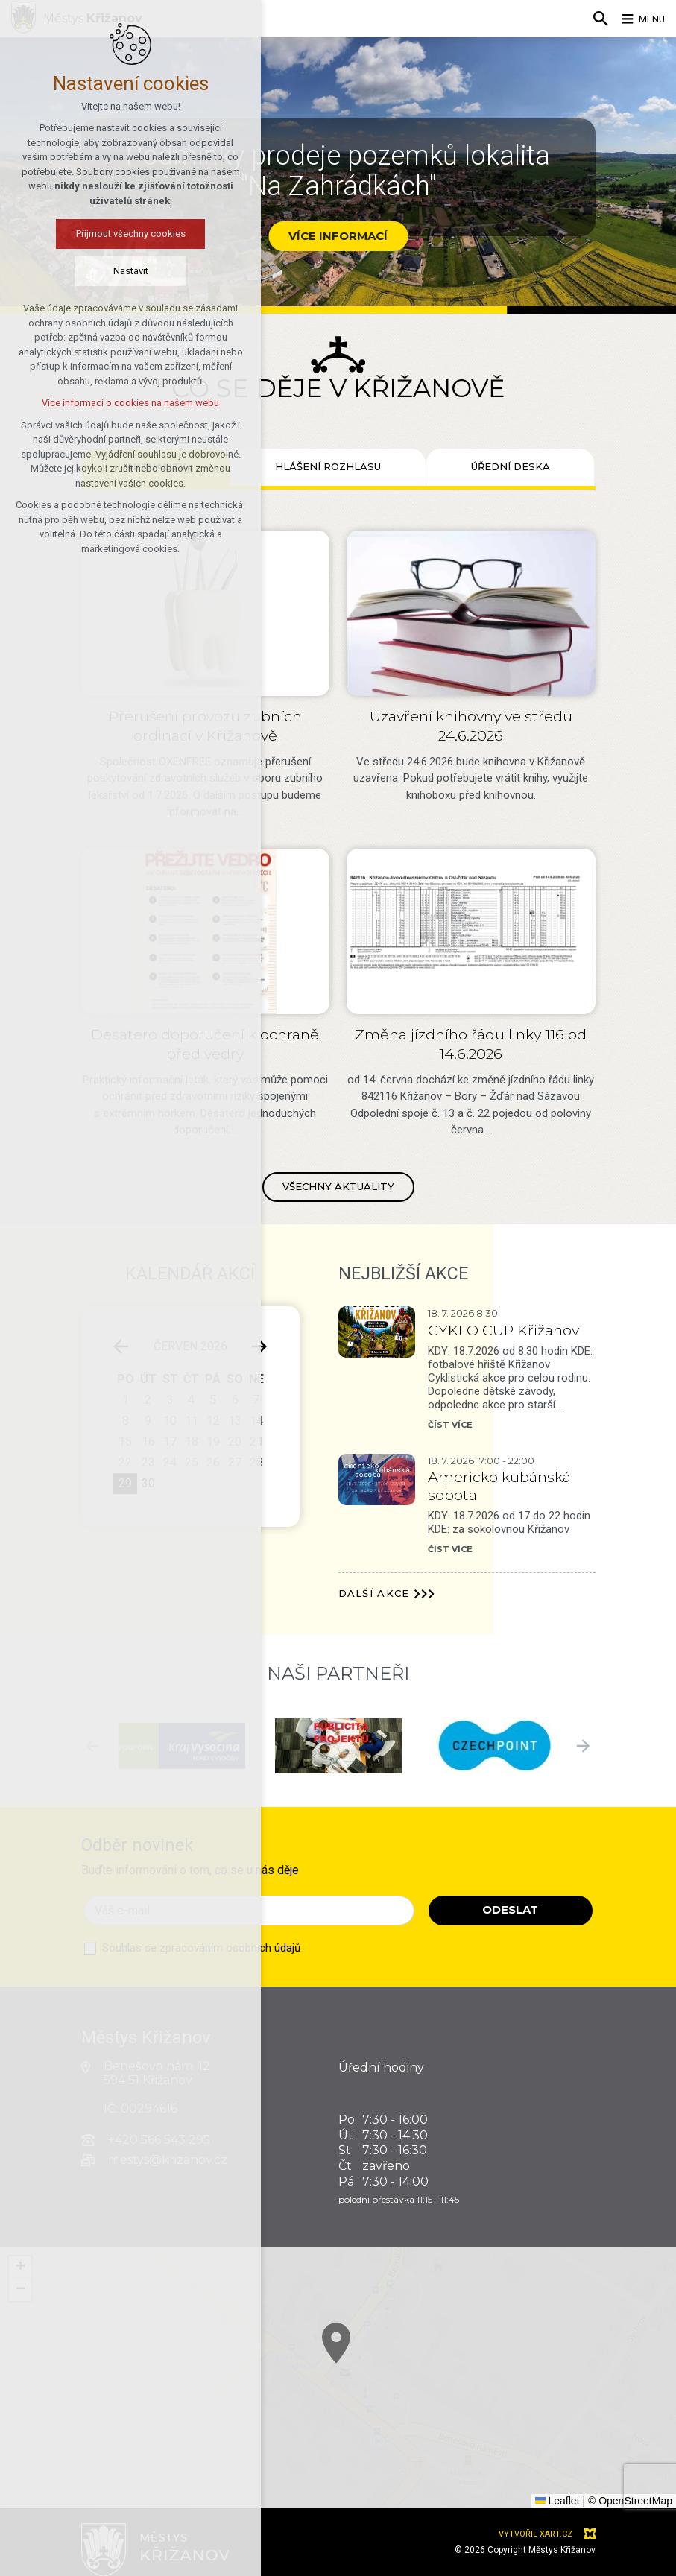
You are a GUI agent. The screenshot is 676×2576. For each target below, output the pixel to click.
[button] (511, 2451)
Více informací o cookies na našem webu (108, 405)
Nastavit (108, 273)
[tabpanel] (338, 863)
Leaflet (557, 2501)
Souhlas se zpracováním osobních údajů (201, 1948)
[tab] (328, 467)
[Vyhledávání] (590, 18)
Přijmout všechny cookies (108, 236)
